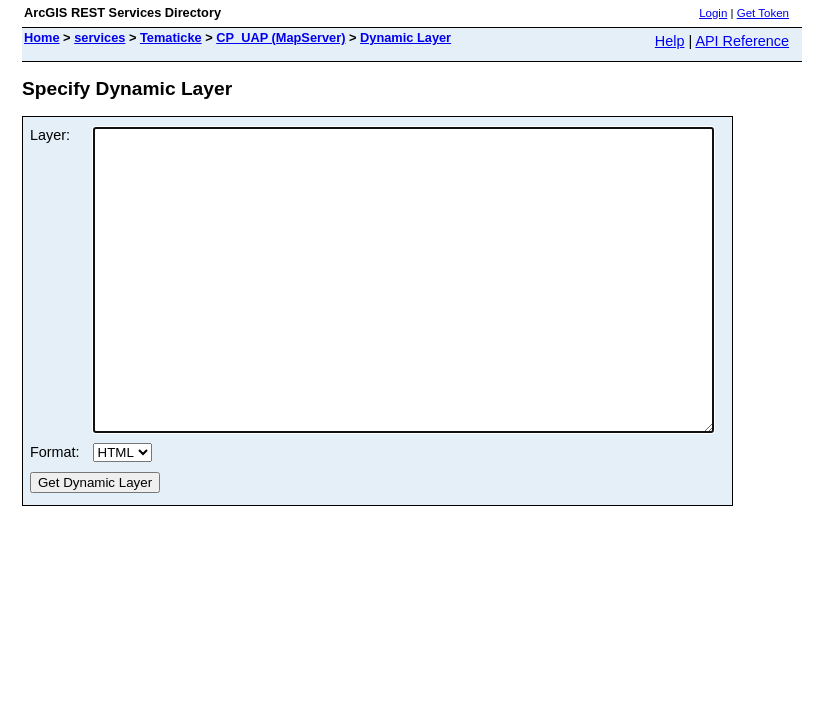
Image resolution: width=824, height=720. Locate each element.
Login (713, 13)
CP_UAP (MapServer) (280, 37)
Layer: (50, 135)
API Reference (742, 41)
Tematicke (171, 37)
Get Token (763, 13)
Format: (55, 512)
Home (42, 37)
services (99, 37)
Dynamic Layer (405, 37)
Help (670, 41)
